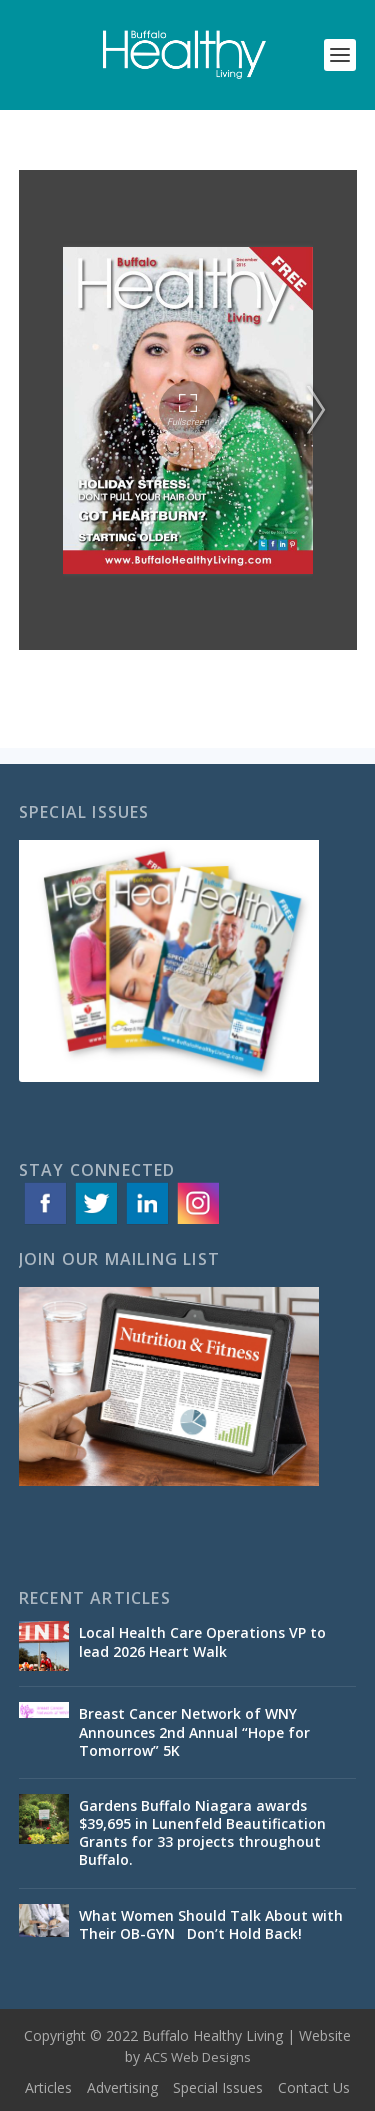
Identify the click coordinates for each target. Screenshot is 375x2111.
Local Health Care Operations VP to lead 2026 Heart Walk (202, 1641)
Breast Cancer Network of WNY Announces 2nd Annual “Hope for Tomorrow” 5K (194, 1731)
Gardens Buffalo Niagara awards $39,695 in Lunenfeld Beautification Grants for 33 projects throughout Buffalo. (202, 1833)
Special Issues (218, 2087)
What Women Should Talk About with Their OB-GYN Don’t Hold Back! (211, 1924)
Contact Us (314, 2087)
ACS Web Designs (197, 2057)
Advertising (122, 2087)
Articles (48, 2087)
